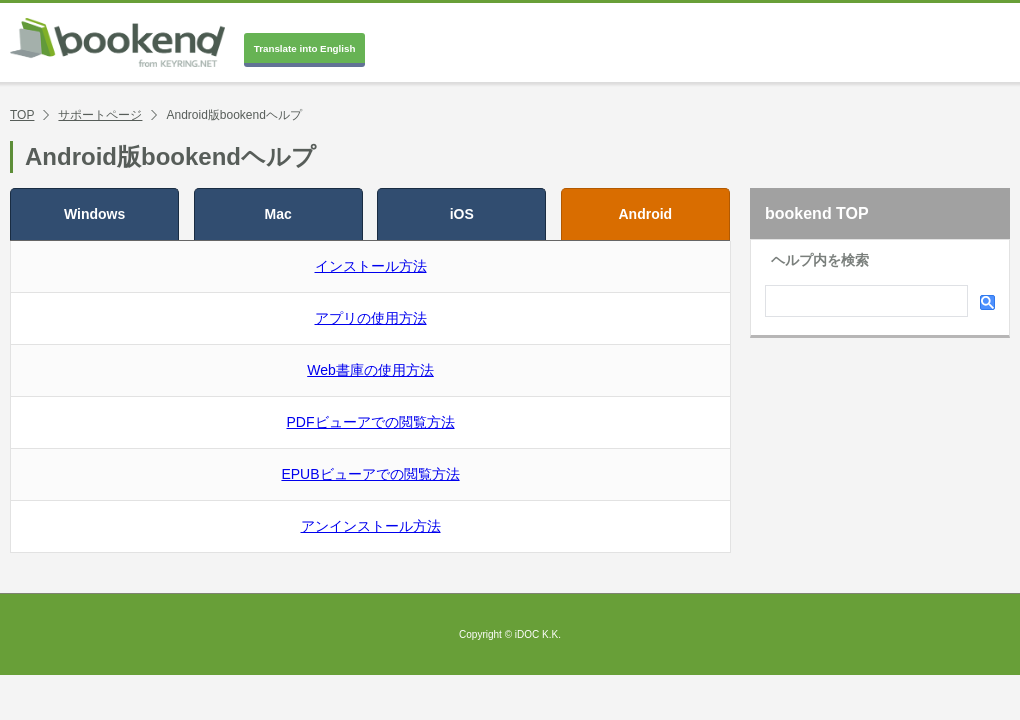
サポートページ (100, 115)
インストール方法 (371, 266)
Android (646, 214)
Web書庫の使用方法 (370, 370)
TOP (22, 115)
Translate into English (305, 48)
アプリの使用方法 (371, 318)
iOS (462, 214)
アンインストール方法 (371, 526)
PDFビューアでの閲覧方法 (371, 422)
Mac (278, 214)
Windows (94, 214)
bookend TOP (817, 213)
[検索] (864, 303)
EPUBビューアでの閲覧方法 (370, 474)
